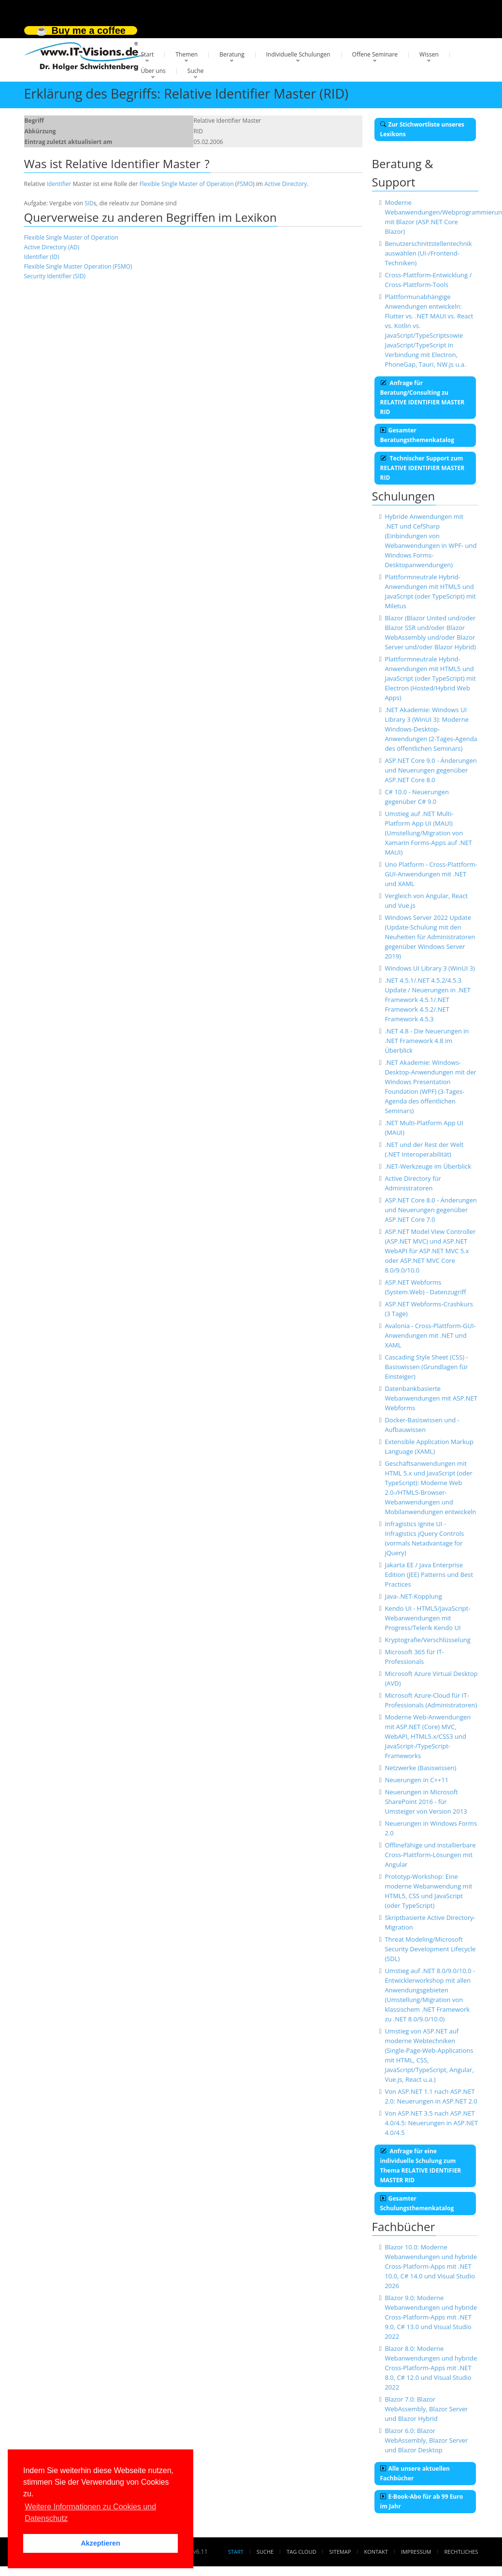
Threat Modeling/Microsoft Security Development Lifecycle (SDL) (430, 1949)
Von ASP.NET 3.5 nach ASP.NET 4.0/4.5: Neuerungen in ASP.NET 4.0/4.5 (431, 2123)
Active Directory (285, 184)
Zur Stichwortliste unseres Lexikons (422, 129)
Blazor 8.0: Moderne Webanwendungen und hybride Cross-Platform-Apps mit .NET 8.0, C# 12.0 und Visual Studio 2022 (431, 2367)
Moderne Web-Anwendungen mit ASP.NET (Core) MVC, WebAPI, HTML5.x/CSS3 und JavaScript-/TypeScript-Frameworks (428, 1736)
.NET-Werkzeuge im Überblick (428, 1166)
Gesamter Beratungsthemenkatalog (417, 435)
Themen (186, 54)
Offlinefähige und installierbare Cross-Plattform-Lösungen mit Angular (430, 1855)
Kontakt (375, 2551)
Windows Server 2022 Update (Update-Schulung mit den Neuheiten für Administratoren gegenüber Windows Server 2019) (430, 936)
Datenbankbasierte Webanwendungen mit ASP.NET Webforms (431, 1398)
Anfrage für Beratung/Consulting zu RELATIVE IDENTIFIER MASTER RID (422, 397)
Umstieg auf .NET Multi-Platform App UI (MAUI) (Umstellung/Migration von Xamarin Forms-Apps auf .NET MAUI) (428, 833)
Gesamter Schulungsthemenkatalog (417, 2203)
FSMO (245, 184)
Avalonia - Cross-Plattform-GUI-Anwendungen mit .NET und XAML (430, 1335)
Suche (195, 71)
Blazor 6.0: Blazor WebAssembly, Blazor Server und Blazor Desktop (426, 2440)
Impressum (416, 2551)
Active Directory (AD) (52, 247)
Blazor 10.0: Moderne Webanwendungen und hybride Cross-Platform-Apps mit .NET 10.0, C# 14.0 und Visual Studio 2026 (431, 2266)
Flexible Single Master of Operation (186, 184)
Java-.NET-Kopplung (413, 1596)
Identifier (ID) (41, 257)
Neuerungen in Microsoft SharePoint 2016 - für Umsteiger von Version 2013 (426, 1802)
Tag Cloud (301, 2551)
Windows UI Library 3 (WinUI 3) (430, 968)
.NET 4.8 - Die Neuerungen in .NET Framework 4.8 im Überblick (427, 1041)
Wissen (429, 54)
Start (147, 54)
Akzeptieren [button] (100, 2543)
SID (89, 203)
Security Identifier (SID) (55, 276)
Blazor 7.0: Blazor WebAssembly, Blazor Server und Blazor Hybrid (426, 2409)
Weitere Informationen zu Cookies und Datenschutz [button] (90, 2512)
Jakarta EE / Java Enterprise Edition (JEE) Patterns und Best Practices (429, 1574)
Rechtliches (461, 2551)
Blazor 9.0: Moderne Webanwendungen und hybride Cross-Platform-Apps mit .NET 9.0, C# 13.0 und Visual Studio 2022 (431, 2317)
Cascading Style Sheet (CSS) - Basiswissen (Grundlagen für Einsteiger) (426, 1367)
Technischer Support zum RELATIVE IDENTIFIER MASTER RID (422, 468)
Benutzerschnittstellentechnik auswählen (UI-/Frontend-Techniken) (428, 253)
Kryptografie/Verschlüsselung (428, 1639)
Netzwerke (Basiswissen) (420, 1767)
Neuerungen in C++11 (416, 1779)
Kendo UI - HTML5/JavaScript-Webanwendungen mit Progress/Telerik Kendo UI (427, 1618)
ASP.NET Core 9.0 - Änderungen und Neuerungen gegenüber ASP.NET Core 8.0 (430, 770)
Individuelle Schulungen (298, 54)
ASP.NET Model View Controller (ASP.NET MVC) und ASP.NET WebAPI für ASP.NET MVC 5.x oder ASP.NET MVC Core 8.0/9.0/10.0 (430, 1250)
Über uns (153, 71)
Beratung (231, 54)
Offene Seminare (375, 54)
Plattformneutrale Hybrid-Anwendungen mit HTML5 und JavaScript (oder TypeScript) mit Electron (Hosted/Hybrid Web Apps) (430, 678)
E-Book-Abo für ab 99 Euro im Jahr (421, 2501)
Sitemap (340, 2551)
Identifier (59, 184)
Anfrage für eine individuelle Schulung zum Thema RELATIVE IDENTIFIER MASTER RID (420, 2165)
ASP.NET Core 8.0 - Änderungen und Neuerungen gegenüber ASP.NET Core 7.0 (430, 1210)
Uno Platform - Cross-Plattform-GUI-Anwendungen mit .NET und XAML (431, 874)
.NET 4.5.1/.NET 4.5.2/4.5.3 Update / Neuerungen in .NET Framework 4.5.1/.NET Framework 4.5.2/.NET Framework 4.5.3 (428, 999)
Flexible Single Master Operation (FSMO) (78, 266)
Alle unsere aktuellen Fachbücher (415, 2473)
